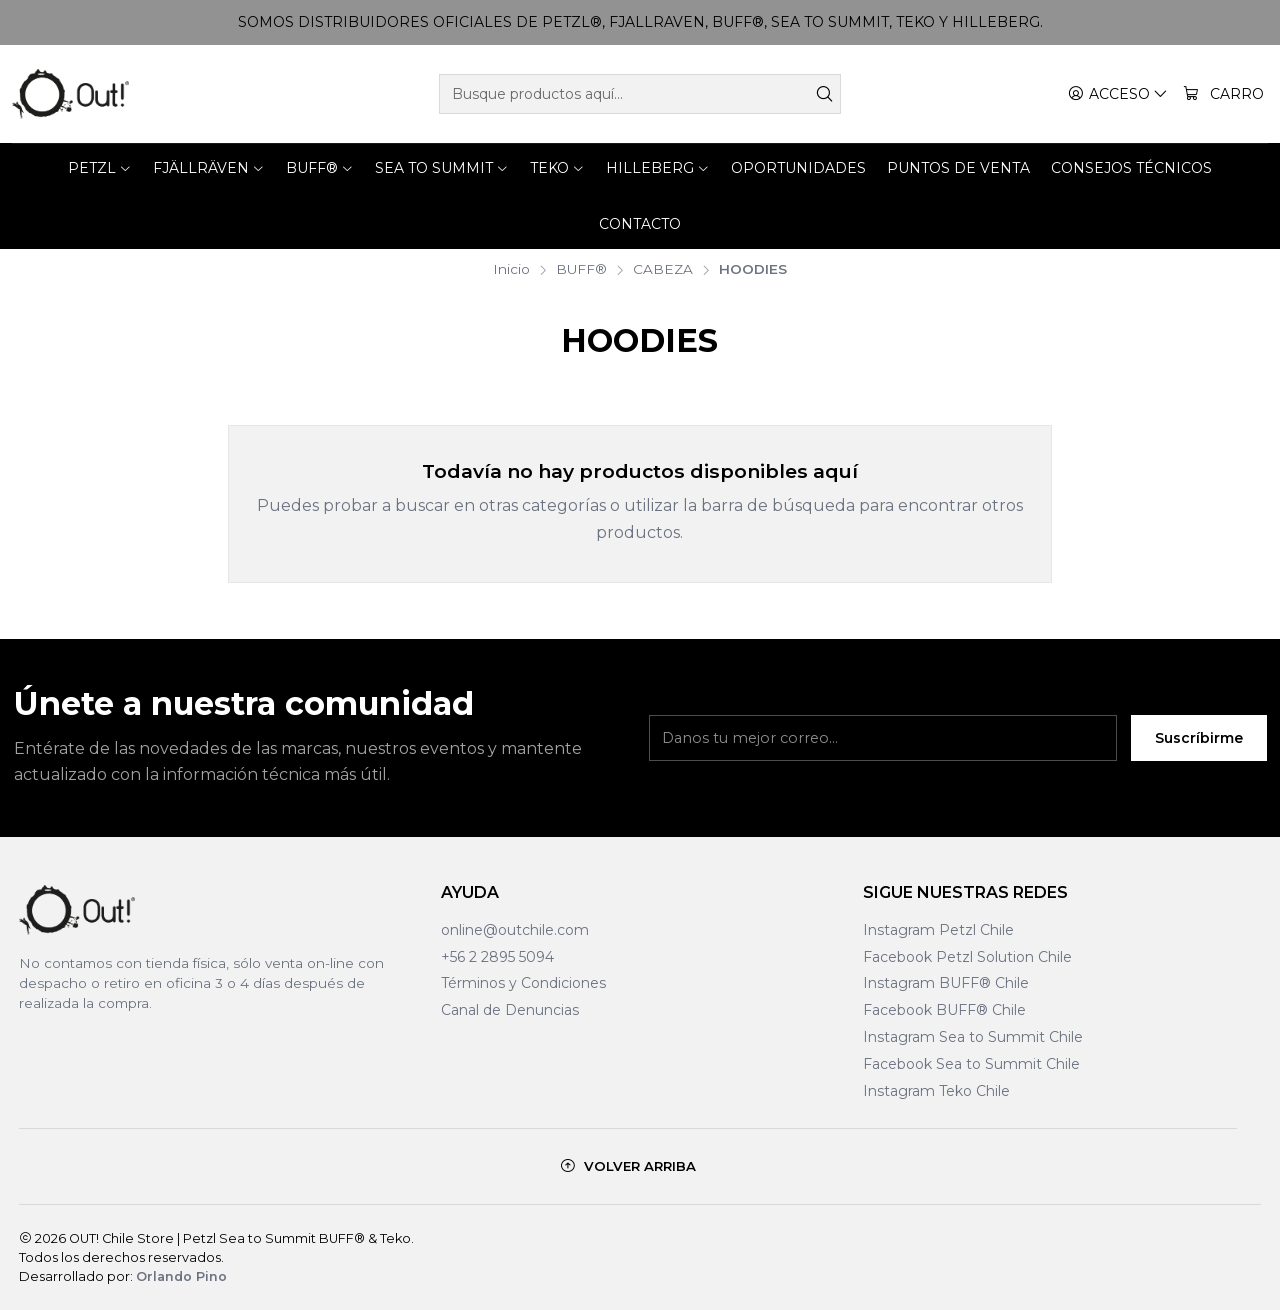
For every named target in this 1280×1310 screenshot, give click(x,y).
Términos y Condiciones (523, 983)
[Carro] (1223, 94)
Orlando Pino (181, 1276)
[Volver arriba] (628, 1166)
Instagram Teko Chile (936, 1091)
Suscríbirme (1199, 751)
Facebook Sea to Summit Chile (971, 1064)
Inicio (511, 270)
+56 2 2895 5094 (497, 957)
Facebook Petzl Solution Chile (967, 957)
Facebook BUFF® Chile (944, 1010)
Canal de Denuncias (510, 1010)
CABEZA (663, 270)
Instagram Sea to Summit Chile (973, 1037)
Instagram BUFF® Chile (946, 983)
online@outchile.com (515, 930)
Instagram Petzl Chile (938, 930)
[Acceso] (1118, 94)
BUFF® (581, 270)
